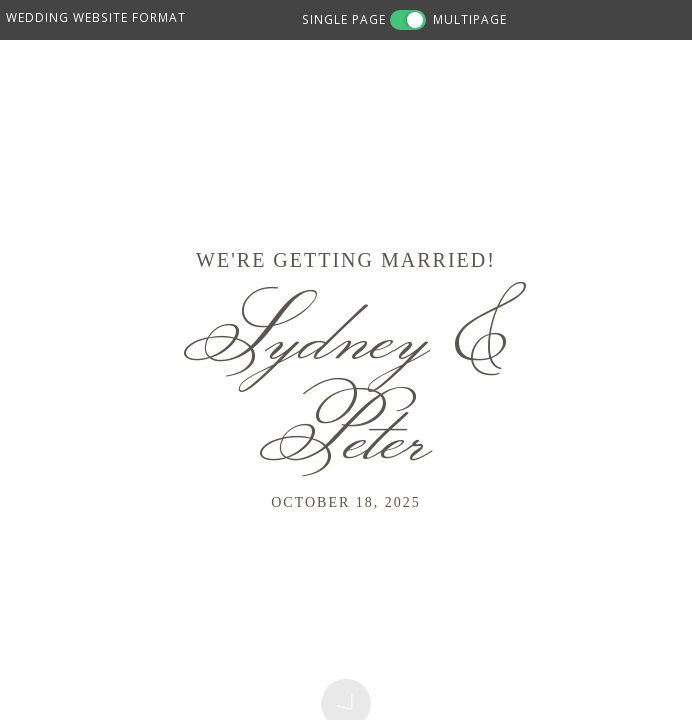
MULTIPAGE (470, 19)
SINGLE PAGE (344, 19)
